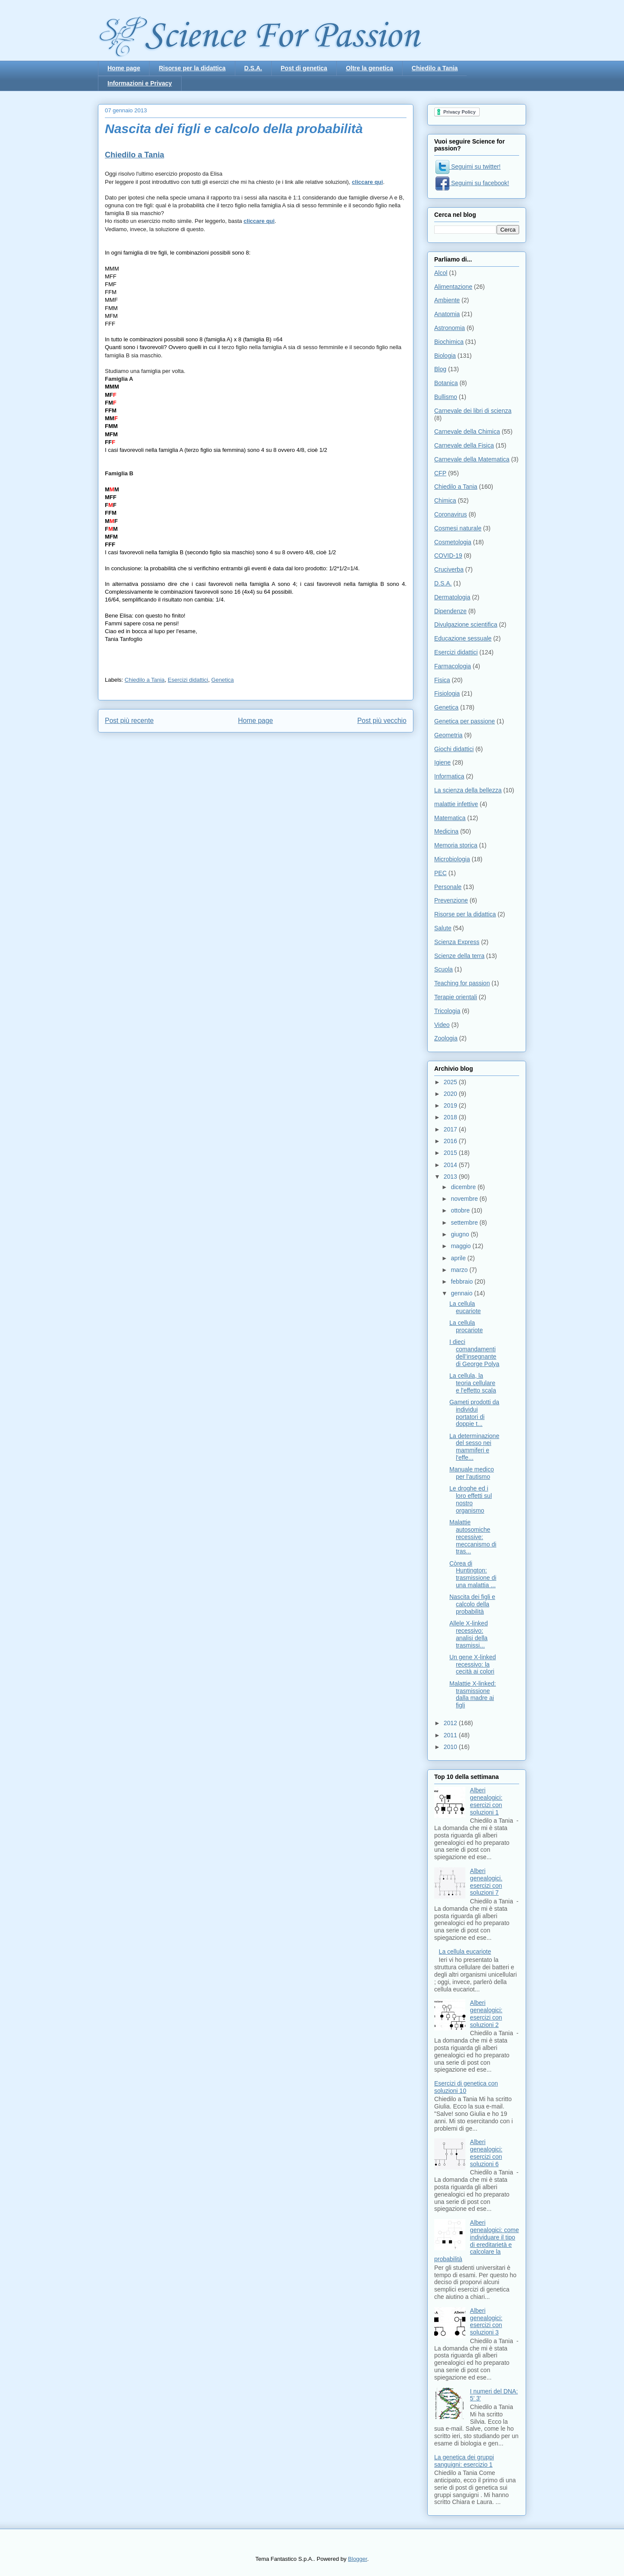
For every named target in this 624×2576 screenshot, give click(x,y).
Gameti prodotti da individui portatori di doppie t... (474, 1413)
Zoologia (446, 1038)
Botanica (446, 382)
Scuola (443, 969)
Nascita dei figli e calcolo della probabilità (472, 1604)
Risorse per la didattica (192, 68)
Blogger (357, 2559)
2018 (451, 1117)
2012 (451, 1723)
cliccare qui (367, 182)
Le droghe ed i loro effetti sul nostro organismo (470, 1499)
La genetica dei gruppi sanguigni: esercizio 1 (464, 2461)
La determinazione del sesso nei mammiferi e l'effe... (474, 1446)
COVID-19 (448, 555)
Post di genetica (304, 68)
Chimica (445, 500)
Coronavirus (450, 514)
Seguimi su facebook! (472, 183)
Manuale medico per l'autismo (471, 1473)
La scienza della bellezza (468, 790)
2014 (451, 1164)
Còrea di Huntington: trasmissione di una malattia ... (472, 1574)
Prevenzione (451, 900)
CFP (440, 473)
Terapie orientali (455, 997)
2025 (451, 1082)
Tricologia (447, 1010)
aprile (459, 1258)
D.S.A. (253, 68)
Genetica (222, 680)
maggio (461, 1245)
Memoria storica (456, 845)
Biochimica (449, 341)
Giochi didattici (454, 748)
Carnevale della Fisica (464, 445)
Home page (123, 68)
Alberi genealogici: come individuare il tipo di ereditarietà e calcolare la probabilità (476, 2240)
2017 (451, 1129)
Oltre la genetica (369, 68)
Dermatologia (452, 597)
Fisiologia (447, 693)
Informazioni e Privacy (139, 83)
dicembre (464, 1186)
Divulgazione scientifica (465, 624)
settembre (465, 1222)
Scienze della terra (459, 955)
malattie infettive (456, 804)
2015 (451, 1152)
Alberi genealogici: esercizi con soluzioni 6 (486, 2152)
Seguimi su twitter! (468, 166)
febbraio (462, 1281)
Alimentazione (453, 286)
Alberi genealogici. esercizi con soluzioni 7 (486, 1881)
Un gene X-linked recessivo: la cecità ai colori (472, 1664)
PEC (440, 873)
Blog (440, 369)
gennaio (462, 1293)
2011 (451, 1735)
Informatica (449, 776)
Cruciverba (449, 569)
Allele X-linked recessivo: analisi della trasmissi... (468, 1634)
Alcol (440, 272)
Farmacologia (452, 666)
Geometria (448, 735)
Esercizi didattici (188, 680)
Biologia (445, 355)
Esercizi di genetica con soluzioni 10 (466, 2087)
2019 (451, 1105)
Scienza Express (456, 941)
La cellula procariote (466, 1326)
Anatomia (447, 314)
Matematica (449, 817)
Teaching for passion (462, 983)
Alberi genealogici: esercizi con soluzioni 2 (486, 2013)
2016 (451, 1141)
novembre (465, 1198)
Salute (443, 928)
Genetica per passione (464, 721)
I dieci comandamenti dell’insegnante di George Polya (474, 1352)
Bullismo (445, 396)
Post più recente (129, 720)
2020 (451, 1093)
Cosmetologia (452, 542)
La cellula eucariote (465, 1307)
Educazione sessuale (462, 638)
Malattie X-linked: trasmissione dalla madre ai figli (472, 1694)
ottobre (461, 1210)
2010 (451, 1746)
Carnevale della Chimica (467, 431)
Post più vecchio (381, 720)
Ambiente (447, 300)
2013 (451, 1176)
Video (442, 1024)
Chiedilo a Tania (435, 68)
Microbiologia (452, 859)
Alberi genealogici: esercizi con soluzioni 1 (486, 1801)
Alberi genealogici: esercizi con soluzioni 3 (486, 2321)
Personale (448, 886)
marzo (460, 1269)
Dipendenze (450, 611)
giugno (461, 1234)
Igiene (442, 762)
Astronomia (449, 327)
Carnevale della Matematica (472, 459)
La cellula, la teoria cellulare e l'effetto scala (472, 1383)
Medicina (446, 831)
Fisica (442, 680)
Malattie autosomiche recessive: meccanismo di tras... (472, 1537)
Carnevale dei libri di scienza (472, 410)
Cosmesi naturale (457, 528)
